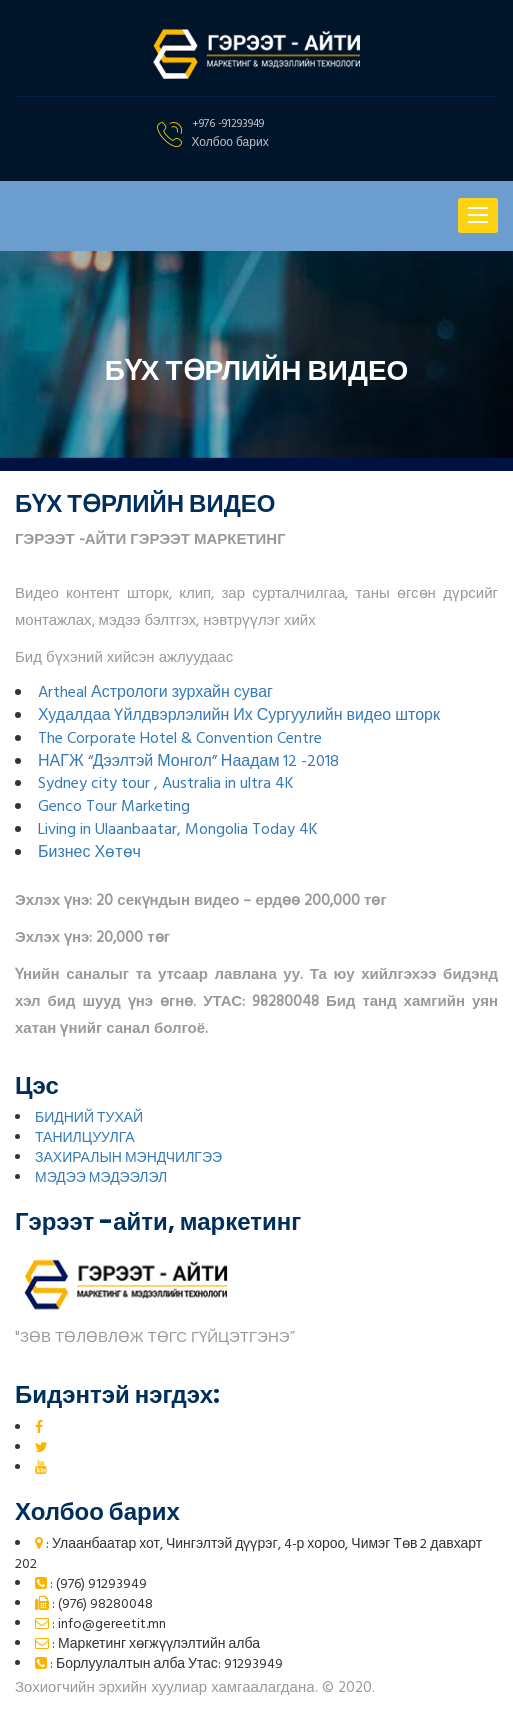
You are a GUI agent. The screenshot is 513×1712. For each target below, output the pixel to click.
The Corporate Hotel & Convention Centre (180, 739)
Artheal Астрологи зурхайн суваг (155, 693)
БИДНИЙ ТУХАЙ (89, 1118)
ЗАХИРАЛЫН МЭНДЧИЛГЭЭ (128, 1158)
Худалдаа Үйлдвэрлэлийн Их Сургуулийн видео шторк (239, 716)
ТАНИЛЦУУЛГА (85, 1138)
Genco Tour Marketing (114, 807)
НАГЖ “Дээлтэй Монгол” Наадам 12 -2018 (188, 762)
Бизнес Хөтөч (89, 853)
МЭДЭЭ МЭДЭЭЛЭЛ (101, 1178)
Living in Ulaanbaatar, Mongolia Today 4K (178, 830)
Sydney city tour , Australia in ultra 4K (166, 784)
